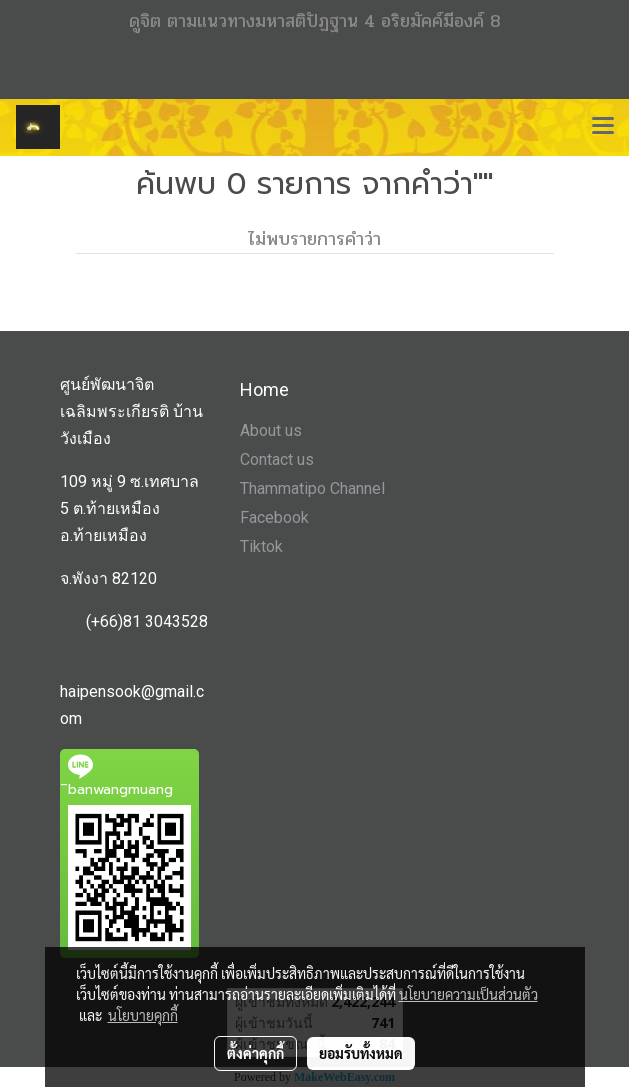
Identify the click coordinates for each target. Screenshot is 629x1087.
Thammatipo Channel (312, 488)
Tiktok (261, 546)
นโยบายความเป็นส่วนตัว (468, 994)
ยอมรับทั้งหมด (361, 1053)
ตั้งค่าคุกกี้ (255, 1053)
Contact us (277, 459)
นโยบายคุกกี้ (143, 1015)
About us (271, 430)
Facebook (274, 517)
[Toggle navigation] (603, 127)
